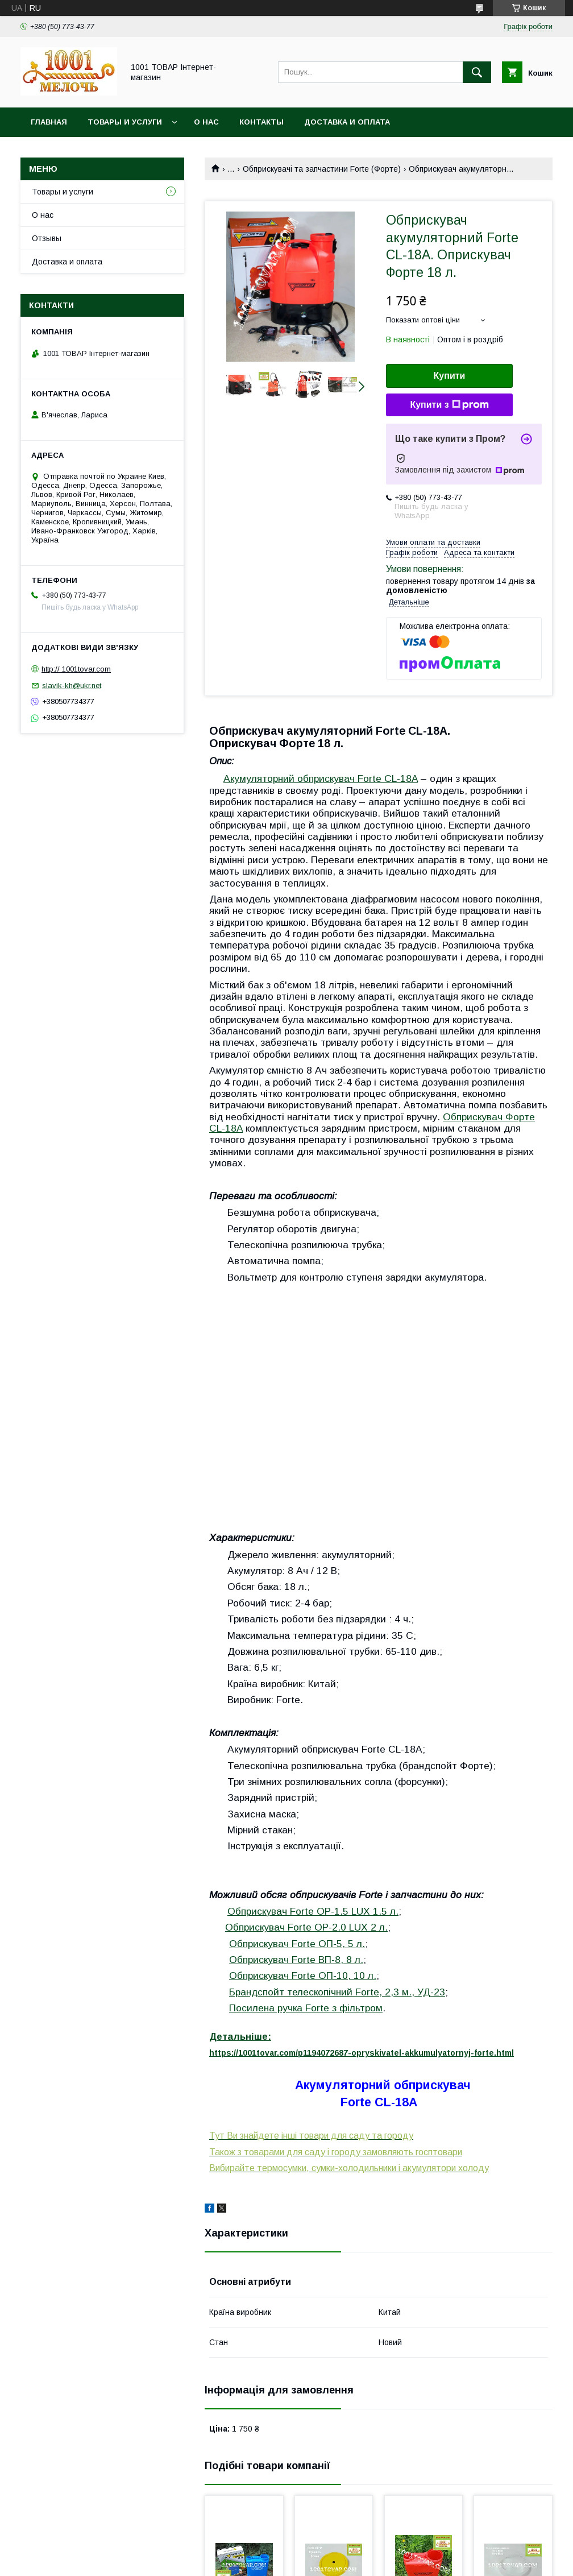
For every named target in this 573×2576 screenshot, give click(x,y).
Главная (49, 122)
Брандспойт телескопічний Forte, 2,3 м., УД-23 (337, 1992)
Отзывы (46, 238)
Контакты (261, 122)
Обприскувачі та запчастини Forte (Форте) (322, 168)
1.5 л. (385, 1911)
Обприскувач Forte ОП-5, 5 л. (297, 1943)
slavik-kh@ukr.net (71, 685)
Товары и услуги (125, 122)
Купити (450, 375)
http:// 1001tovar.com (76, 669)
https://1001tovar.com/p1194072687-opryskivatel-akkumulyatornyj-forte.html (361, 2052)
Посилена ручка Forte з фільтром (306, 2008)
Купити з (449, 405)
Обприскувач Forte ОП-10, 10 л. (302, 1975)
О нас (206, 122)
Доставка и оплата (347, 122)
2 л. (379, 1927)
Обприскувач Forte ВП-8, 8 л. (296, 1959)
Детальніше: (240, 2036)
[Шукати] (477, 72)
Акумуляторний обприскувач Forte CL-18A (320, 778)
